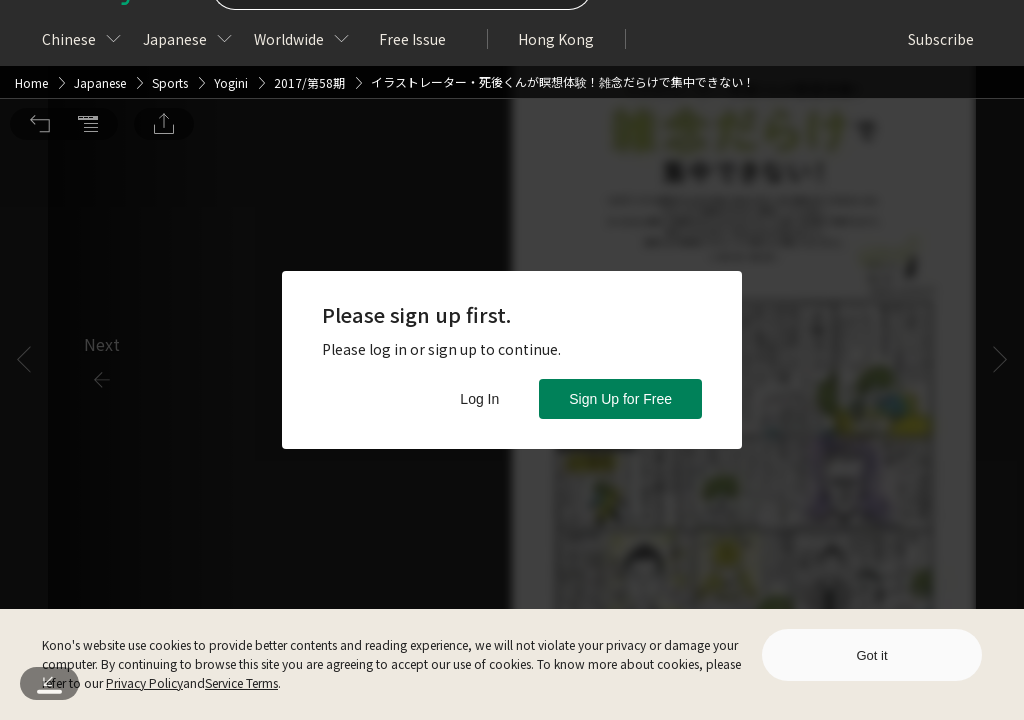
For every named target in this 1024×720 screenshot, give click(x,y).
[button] (40, 28)
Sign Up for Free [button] (620, 399)
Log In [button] (479, 399)
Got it (871, 655)
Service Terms (241, 682)
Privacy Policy (144, 682)
